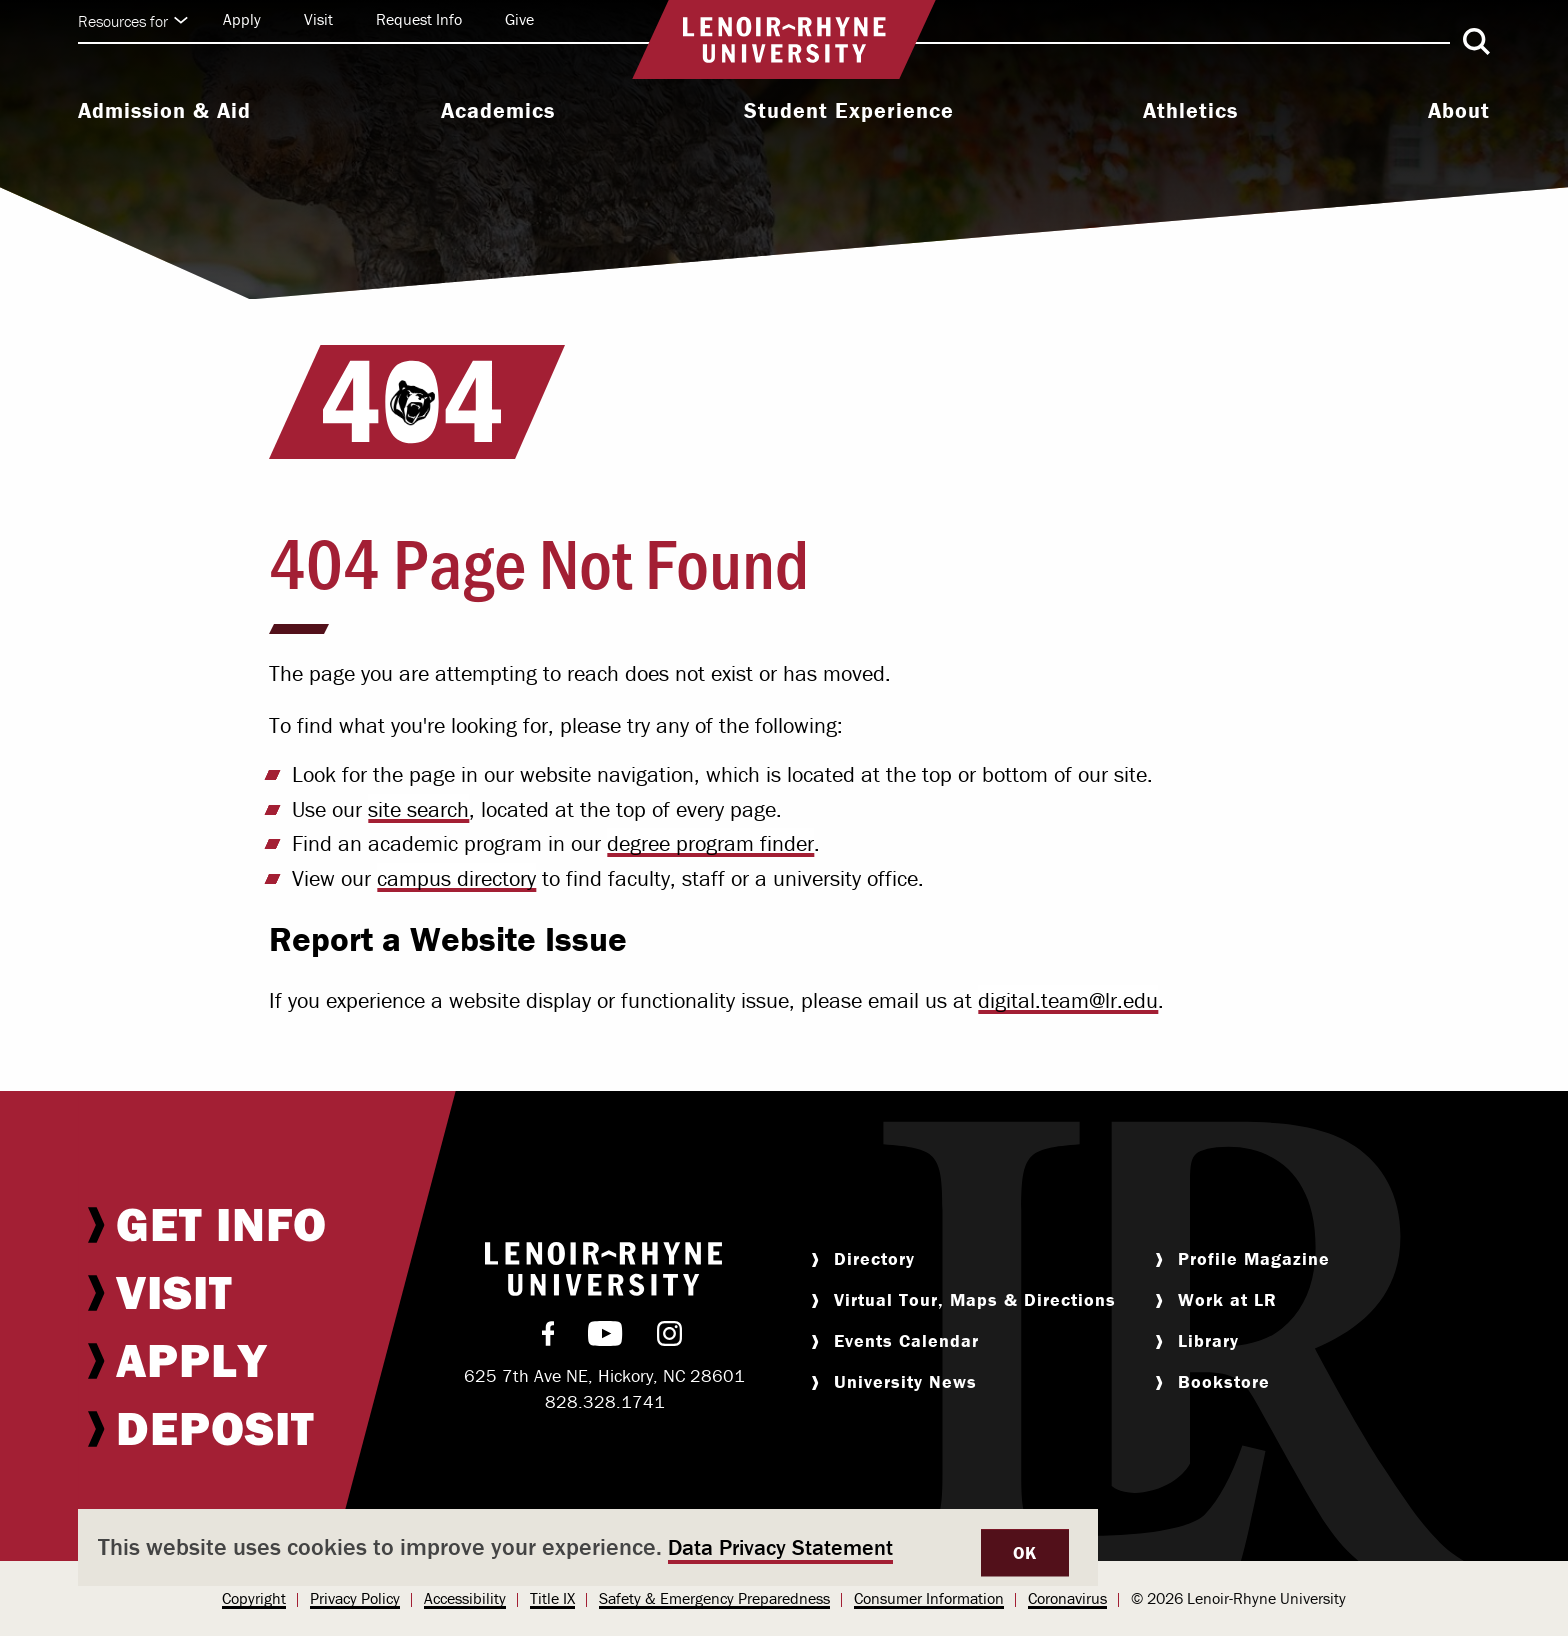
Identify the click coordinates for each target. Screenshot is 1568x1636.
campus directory (456, 878)
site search (418, 809)
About (1459, 111)
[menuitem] (164, 113)
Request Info (419, 19)
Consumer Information (929, 1598)
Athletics (1190, 111)
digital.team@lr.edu (1068, 1000)
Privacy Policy (355, 1598)
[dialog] (588, 1547)
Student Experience (849, 111)
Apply (242, 19)
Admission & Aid (164, 111)
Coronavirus (1067, 1598)
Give (519, 19)
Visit (318, 19)
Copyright (254, 1598)
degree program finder (710, 843)
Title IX (552, 1598)
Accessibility (465, 1598)
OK (1025, 1552)
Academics (498, 111)
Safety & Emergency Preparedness (714, 1598)
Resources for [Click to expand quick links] (133, 21)
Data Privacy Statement (780, 1547)
